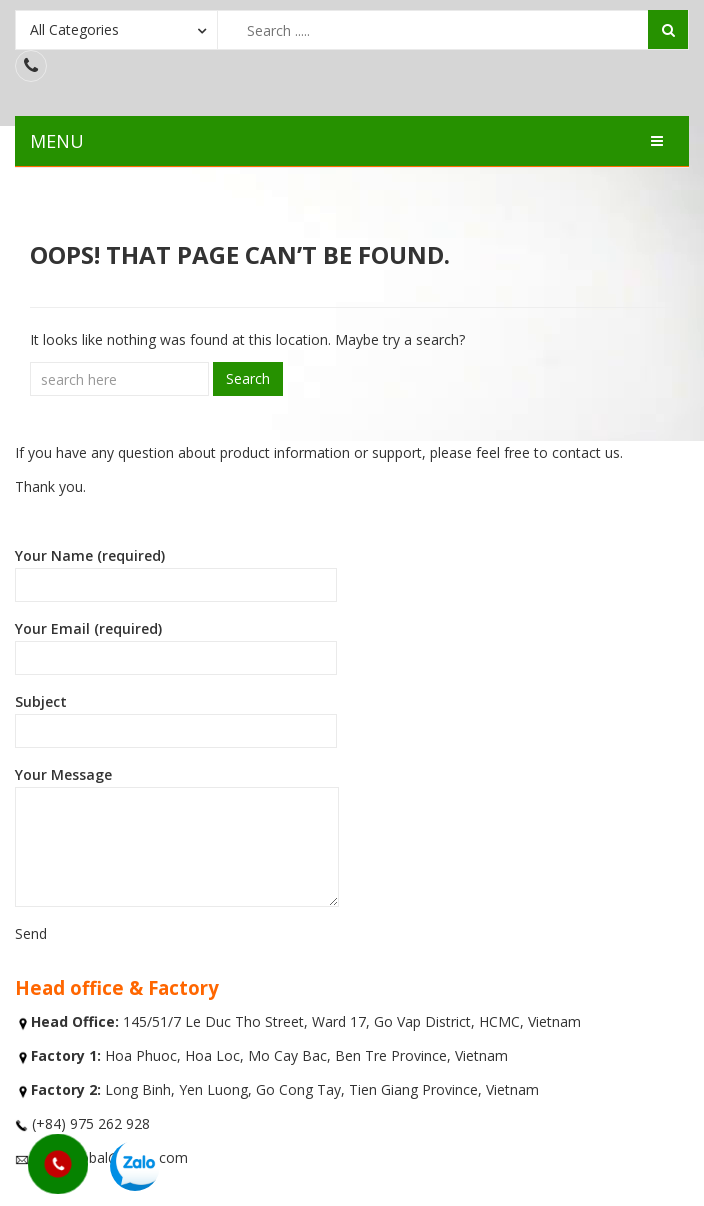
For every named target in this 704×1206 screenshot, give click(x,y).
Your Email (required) (176, 647)
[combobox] (116, 29)
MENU (57, 141)
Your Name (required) (176, 574)
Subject (176, 720)
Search (248, 378)
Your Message (177, 836)
